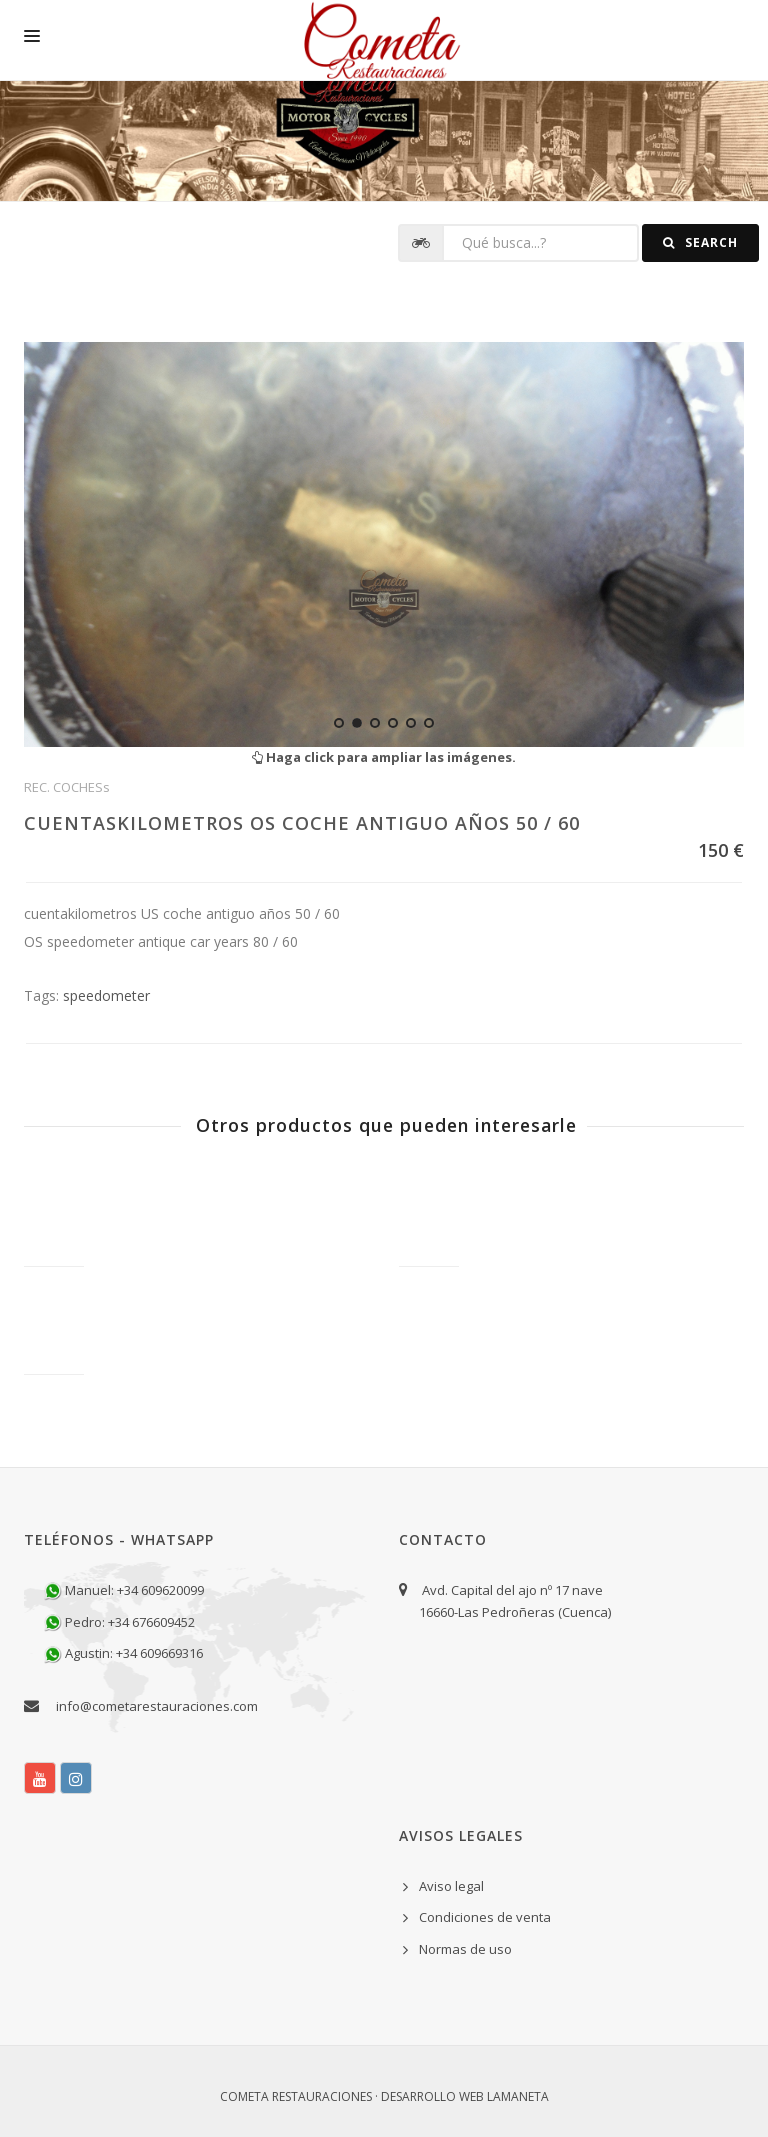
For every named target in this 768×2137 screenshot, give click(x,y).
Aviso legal (451, 1886)
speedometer (106, 995)
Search (700, 242)
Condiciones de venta (485, 1917)
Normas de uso (465, 1949)
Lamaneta (518, 2096)
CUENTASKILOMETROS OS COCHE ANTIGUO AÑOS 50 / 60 (302, 823)
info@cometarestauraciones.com (157, 1706)
